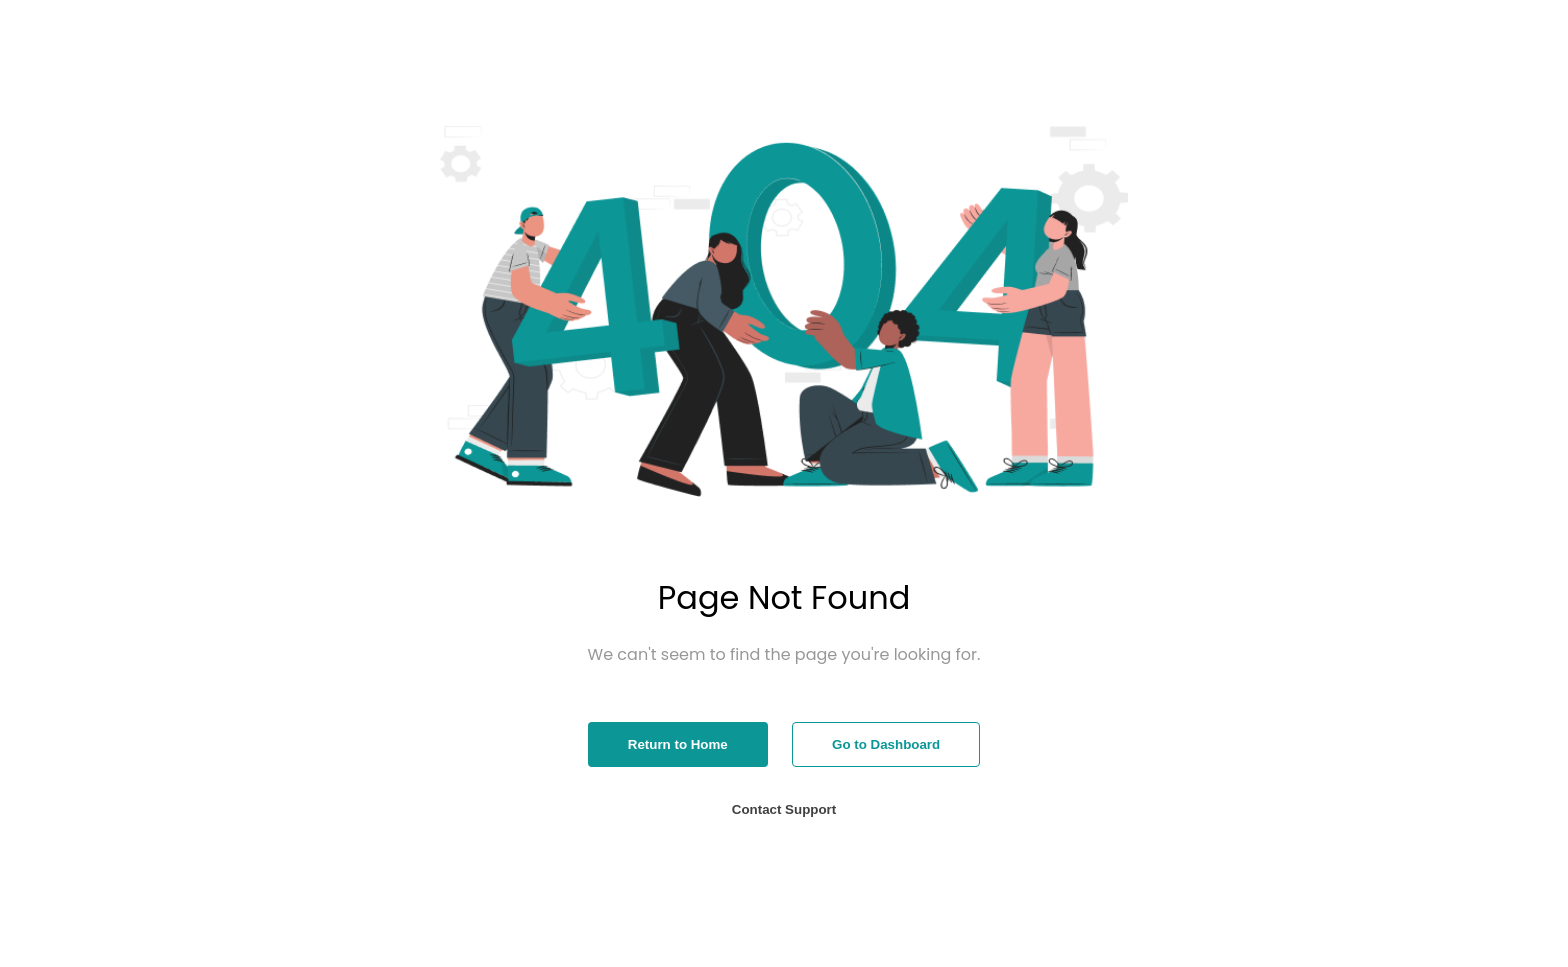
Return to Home (678, 744)
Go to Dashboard (886, 744)
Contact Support (784, 809)
